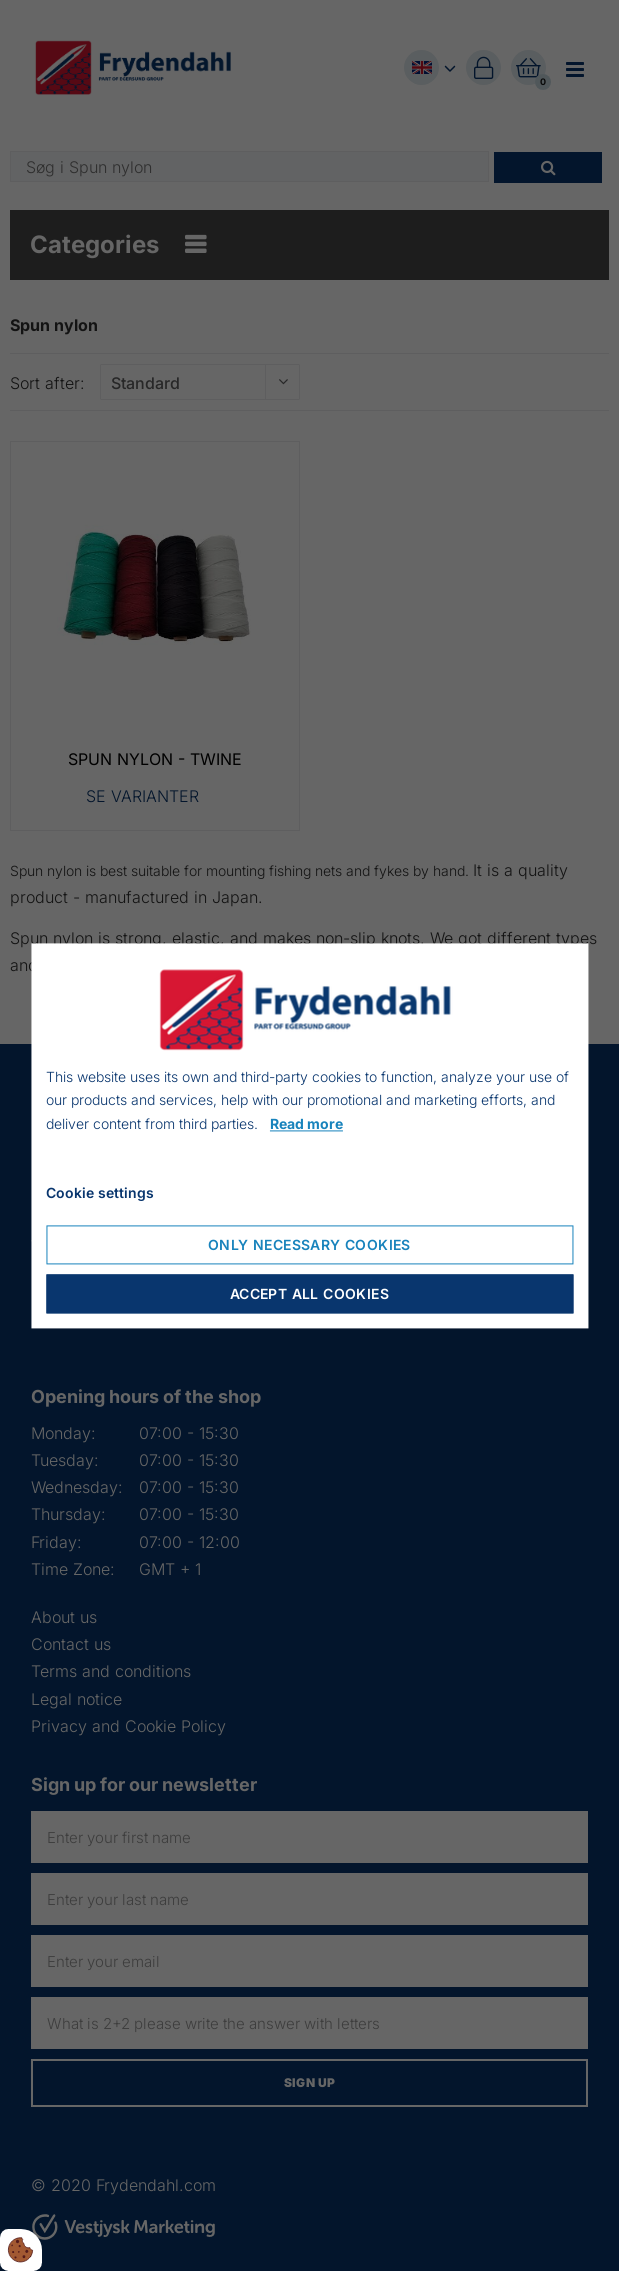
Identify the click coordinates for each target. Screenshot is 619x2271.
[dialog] (309, 1135)
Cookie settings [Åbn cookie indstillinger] (100, 1192)
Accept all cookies (309, 1293)
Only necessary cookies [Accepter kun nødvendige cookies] (309, 1244)
